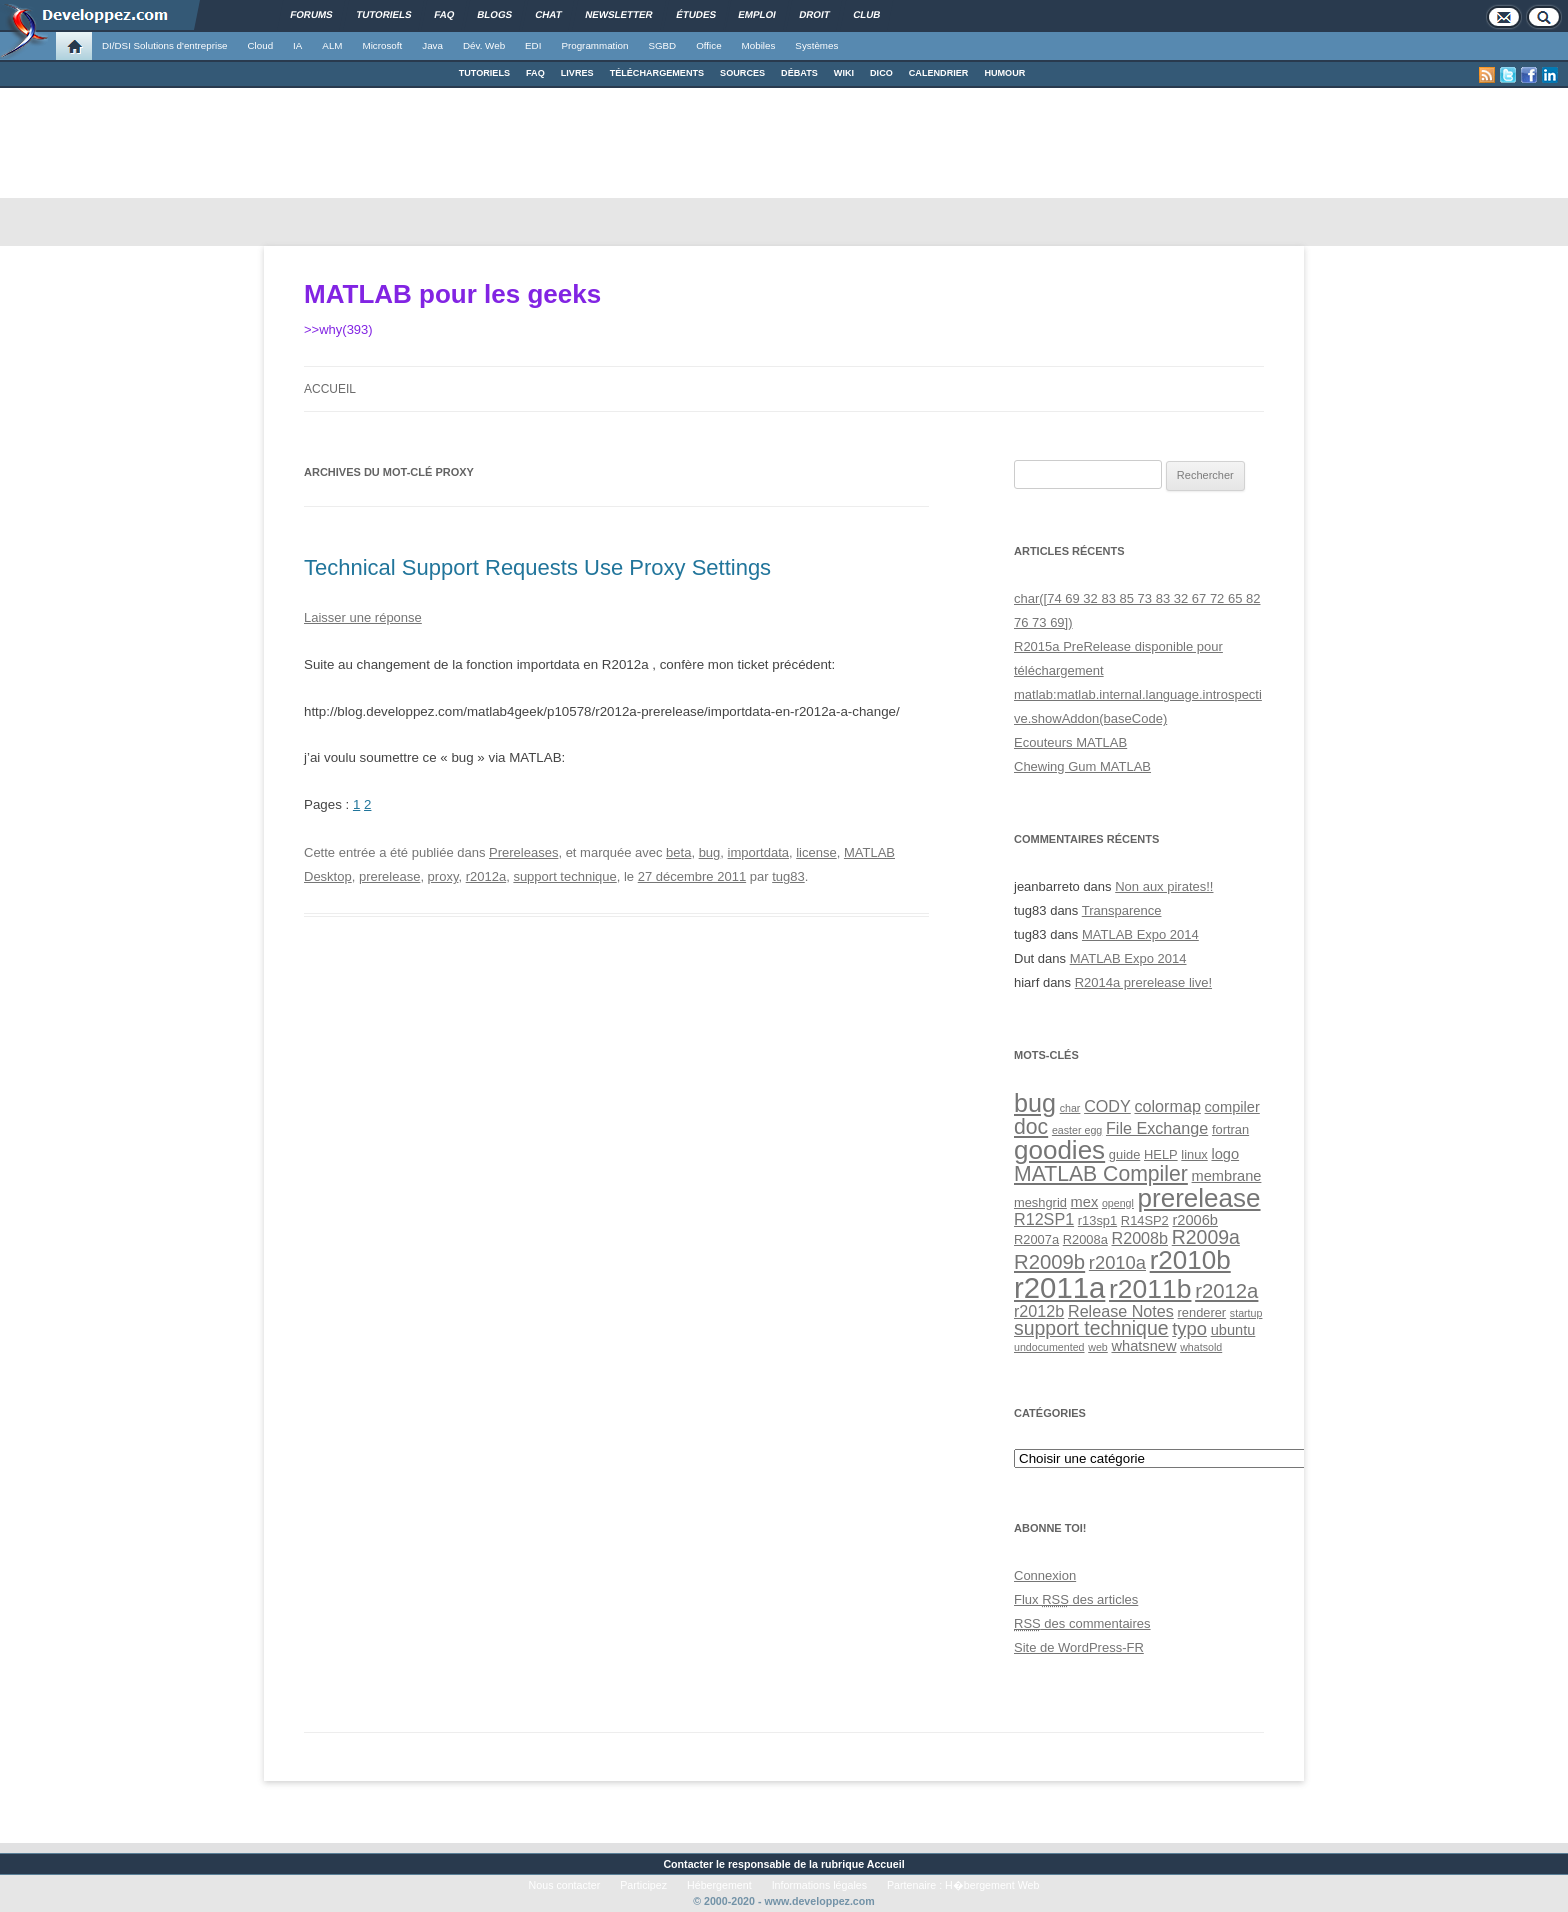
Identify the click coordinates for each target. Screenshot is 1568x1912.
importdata (758, 852)
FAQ (535, 73)
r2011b (1150, 1289)
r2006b (1195, 1220)
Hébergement (719, 1885)
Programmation (594, 45)
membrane (1227, 1176)
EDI (533, 45)
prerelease (389, 876)
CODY (1107, 1106)
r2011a (1059, 1287)
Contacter (688, 1864)
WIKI (844, 73)
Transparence (1122, 910)
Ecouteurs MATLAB (1070, 742)
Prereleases (523, 852)
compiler (1232, 1107)
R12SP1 (1044, 1219)
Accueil (330, 389)
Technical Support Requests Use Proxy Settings (537, 567)
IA (297, 45)
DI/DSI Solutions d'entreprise (164, 45)
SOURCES (742, 73)
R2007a (1036, 1239)
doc (1031, 1126)
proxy (443, 876)
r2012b (1039, 1311)
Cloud (260, 45)
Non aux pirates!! (1164, 886)
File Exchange (1157, 1128)
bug (710, 852)
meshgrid (1040, 1202)
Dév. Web (484, 45)
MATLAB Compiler (1101, 1173)
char (1070, 1108)
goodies (1059, 1150)
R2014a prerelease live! (1143, 982)
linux (1194, 1154)
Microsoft (383, 45)
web (1098, 1347)
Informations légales (819, 1885)
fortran (1230, 1129)
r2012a (486, 876)
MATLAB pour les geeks (452, 294)
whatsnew (1143, 1346)
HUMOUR (1004, 73)
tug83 (788, 876)
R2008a (1085, 1239)
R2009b (1049, 1262)
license (816, 852)
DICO (881, 73)
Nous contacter (565, 1885)
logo (1225, 1154)
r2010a (1117, 1262)
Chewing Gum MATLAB (1082, 766)
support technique (564, 876)
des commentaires (1082, 1623)
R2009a (1206, 1237)
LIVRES (577, 73)
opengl (1118, 1203)
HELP (1161, 1154)
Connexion (1045, 1575)
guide (1124, 1154)
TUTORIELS (484, 73)
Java (432, 45)
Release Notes (1121, 1311)
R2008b (1140, 1238)
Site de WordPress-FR (1079, 1647)
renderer (1202, 1312)
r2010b (1190, 1260)
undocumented (1049, 1347)
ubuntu (1233, 1330)
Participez (643, 1885)
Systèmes (816, 45)
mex (1085, 1202)
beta (678, 852)
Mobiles (759, 45)
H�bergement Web (992, 1885)
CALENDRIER (939, 73)
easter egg (1077, 1130)
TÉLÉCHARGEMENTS (657, 73)
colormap (1167, 1106)
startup (1246, 1313)
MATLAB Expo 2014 (1140, 934)
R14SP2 (1145, 1220)
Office (708, 45)
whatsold (1201, 1347)
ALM (332, 45)
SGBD (662, 45)
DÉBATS (799, 73)
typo (1189, 1328)
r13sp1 (1097, 1220)
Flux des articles (1076, 1599)
